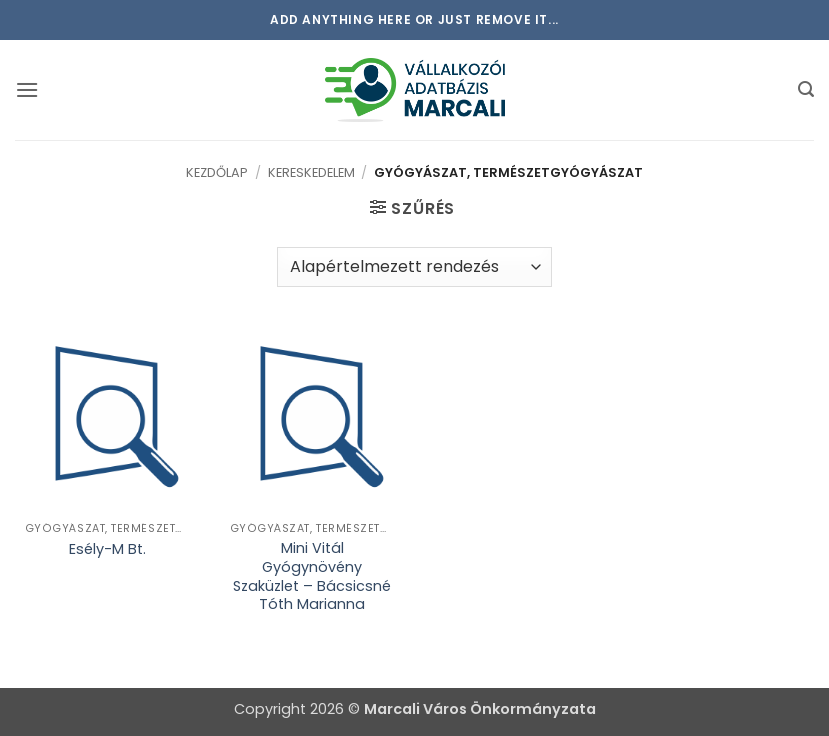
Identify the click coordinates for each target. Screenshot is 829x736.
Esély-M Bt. (107, 549)
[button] (27, 89)
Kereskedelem (311, 172)
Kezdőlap (217, 172)
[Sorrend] (414, 267)
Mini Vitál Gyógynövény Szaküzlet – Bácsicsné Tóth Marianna (312, 576)
